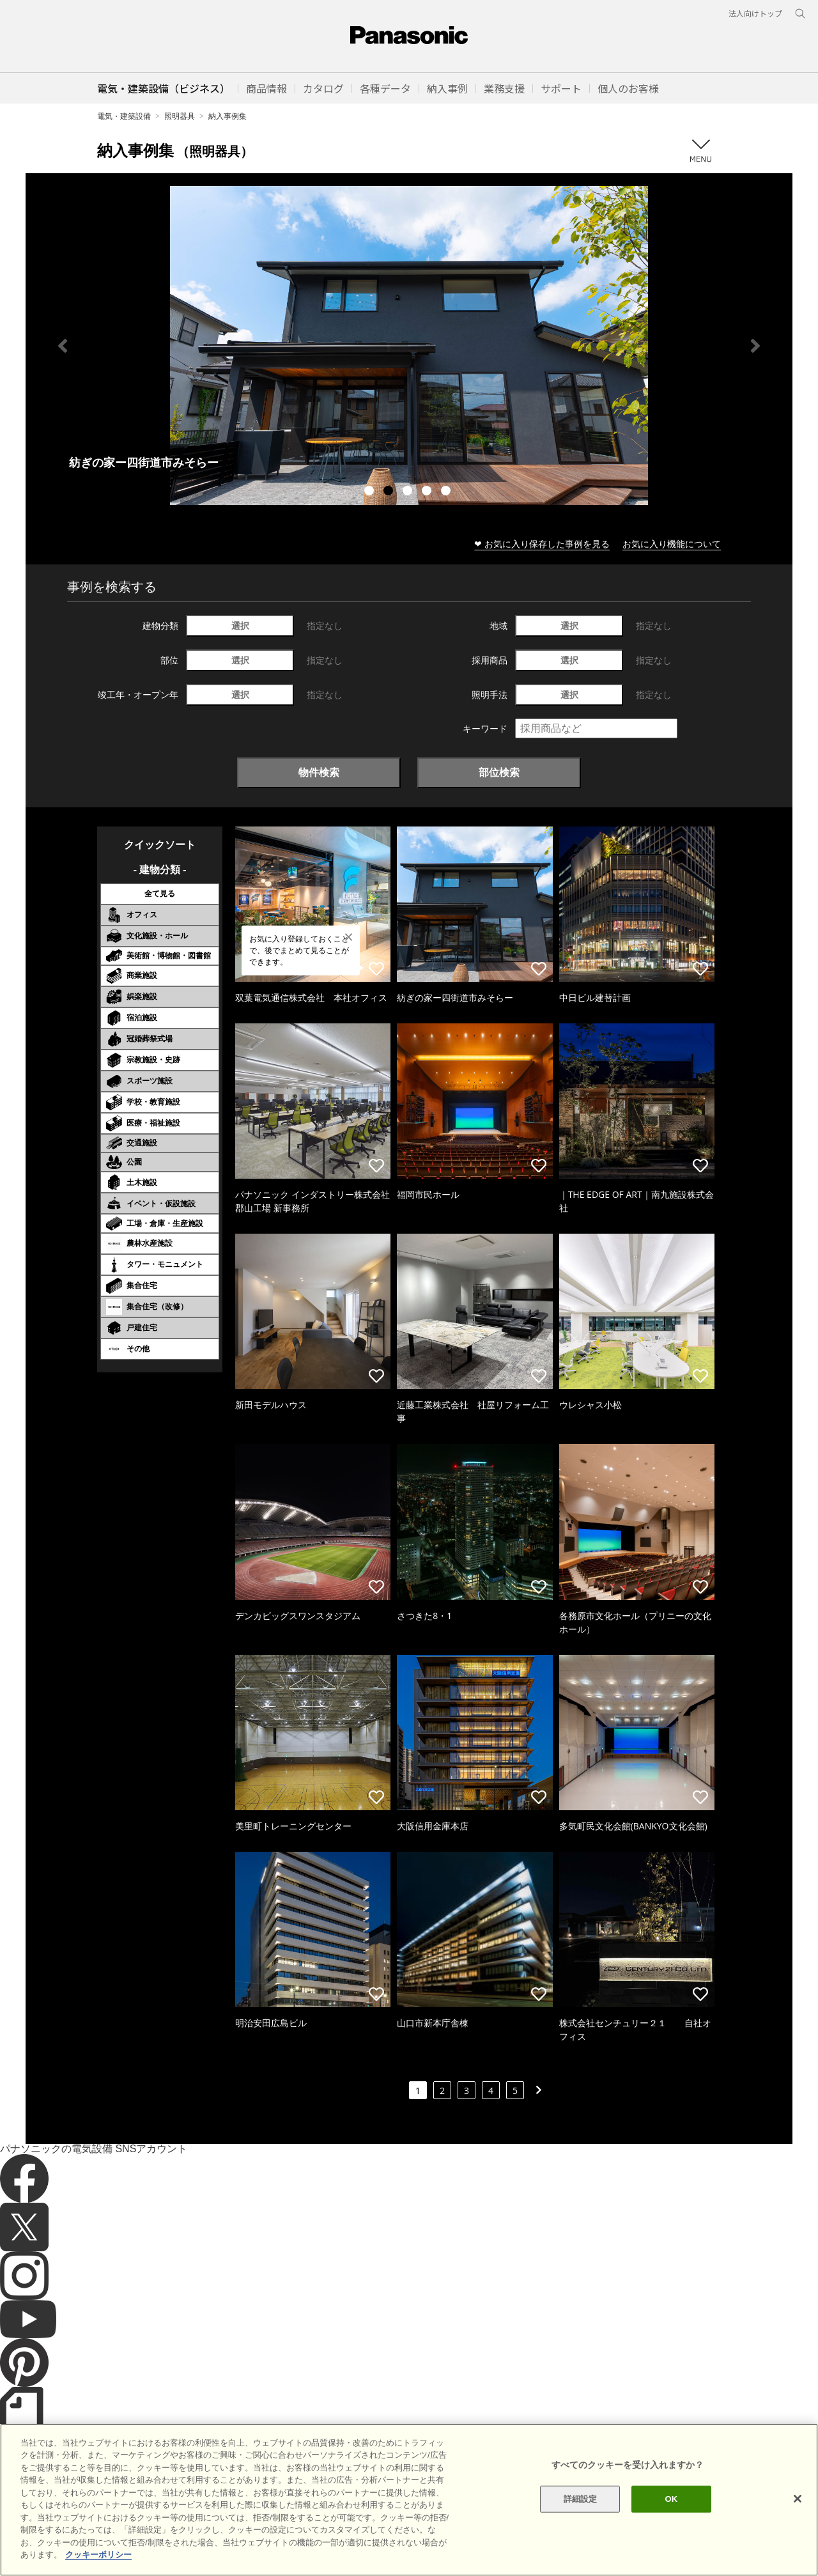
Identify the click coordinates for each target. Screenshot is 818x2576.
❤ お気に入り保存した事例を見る (542, 544)
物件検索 (318, 772)
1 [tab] (370, 492)
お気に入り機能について (671, 544)
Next (755, 346)
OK (671, 2499)
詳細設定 (581, 2499)
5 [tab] (447, 492)
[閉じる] (797, 2499)
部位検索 (499, 772)
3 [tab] (409, 492)
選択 (240, 625)
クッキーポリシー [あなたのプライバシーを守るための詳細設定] (98, 2554)
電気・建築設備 (124, 116)
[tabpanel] (409, 345)
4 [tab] (428, 492)
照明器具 (179, 116)
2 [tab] (389, 492)
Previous (62, 346)
